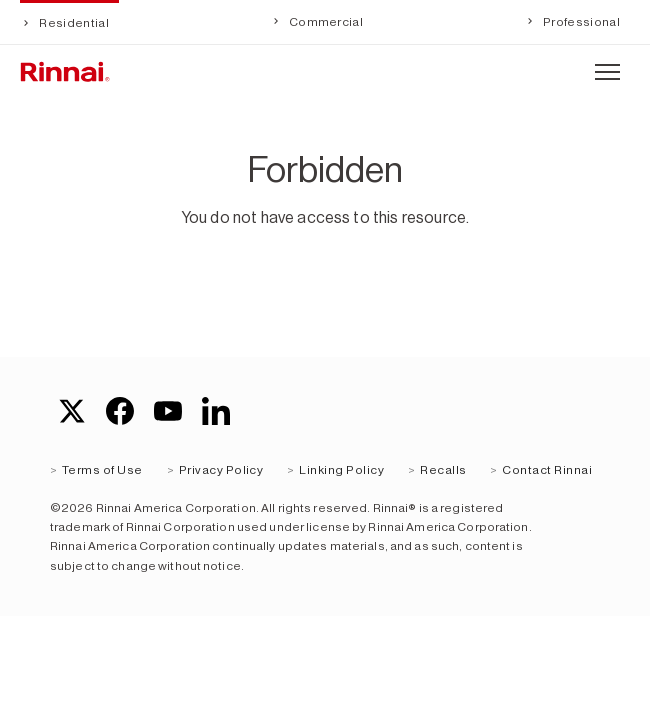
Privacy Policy (221, 470)
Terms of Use (102, 470)
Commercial (325, 22)
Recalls (443, 470)
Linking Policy (341, 470)
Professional (580, 22)
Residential (73, 23)
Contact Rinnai (547, 470)
